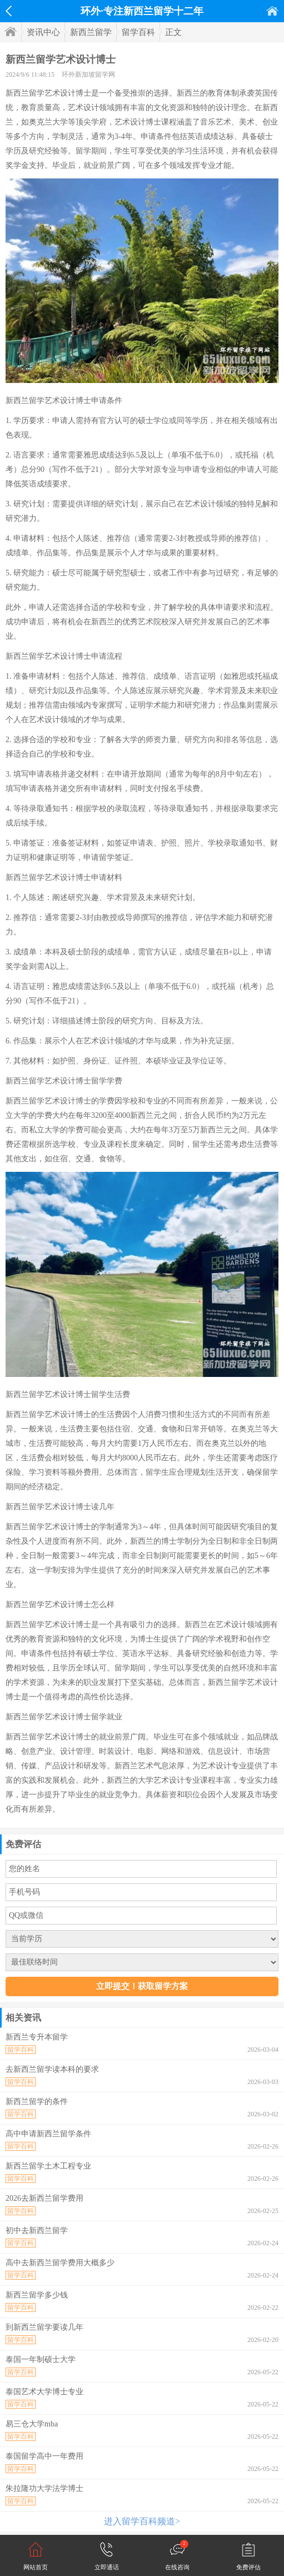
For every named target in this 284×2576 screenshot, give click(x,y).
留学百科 (138, 32)
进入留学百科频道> (142, 2521)
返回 (9, 11)
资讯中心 (43, 32)
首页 (272, 11)
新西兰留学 (91, 32)
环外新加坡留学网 (88, 74)
